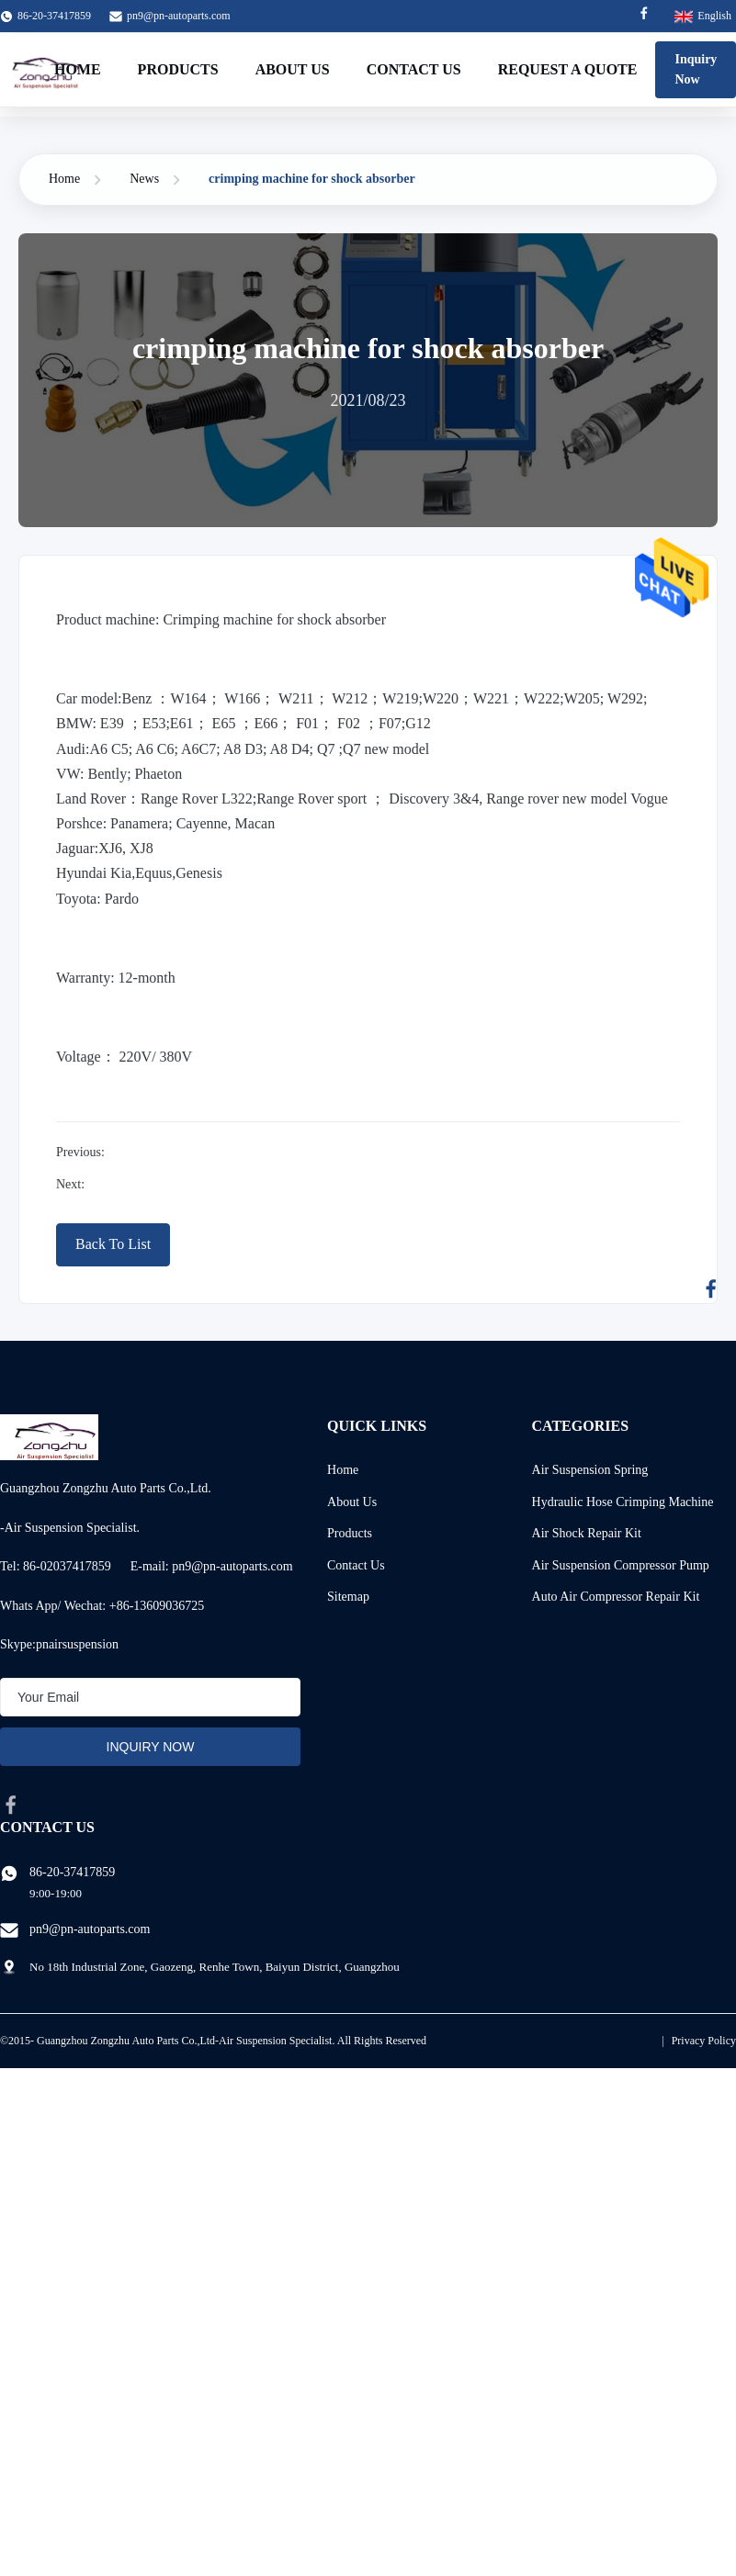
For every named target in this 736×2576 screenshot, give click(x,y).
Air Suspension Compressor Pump (620, 1565)
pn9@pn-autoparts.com (179, 15)
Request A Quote (568, 69)
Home (77, 69)
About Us (292, 69)
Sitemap (348, 1596)
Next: (70, 1184)
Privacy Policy (704, 2040)
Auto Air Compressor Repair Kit (616, 1596)
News (144, 179)
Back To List (113, 1244)
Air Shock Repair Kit (586, 1533)
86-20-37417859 (72, 1872)
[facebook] (11, 1805)
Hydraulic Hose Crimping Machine (623, 1502)
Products (178, 69)
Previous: (80, 1152)
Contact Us (414, 69)
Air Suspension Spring (590, 1470)
